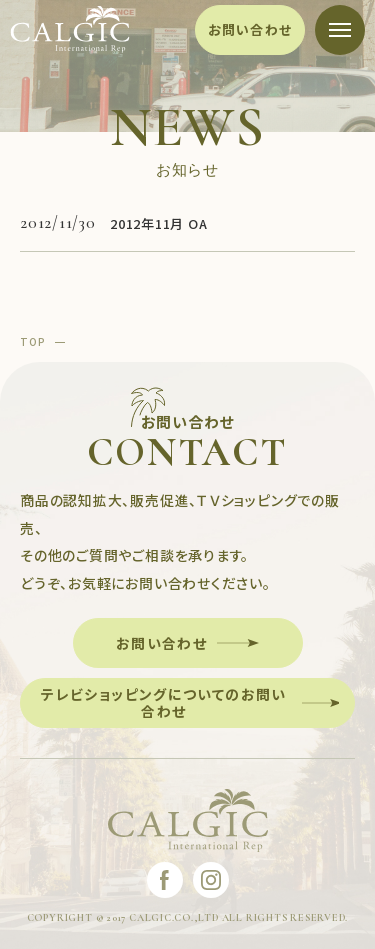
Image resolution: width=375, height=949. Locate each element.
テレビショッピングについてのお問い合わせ (164, 702)
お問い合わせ (250, 29)
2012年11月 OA (159, 223)
